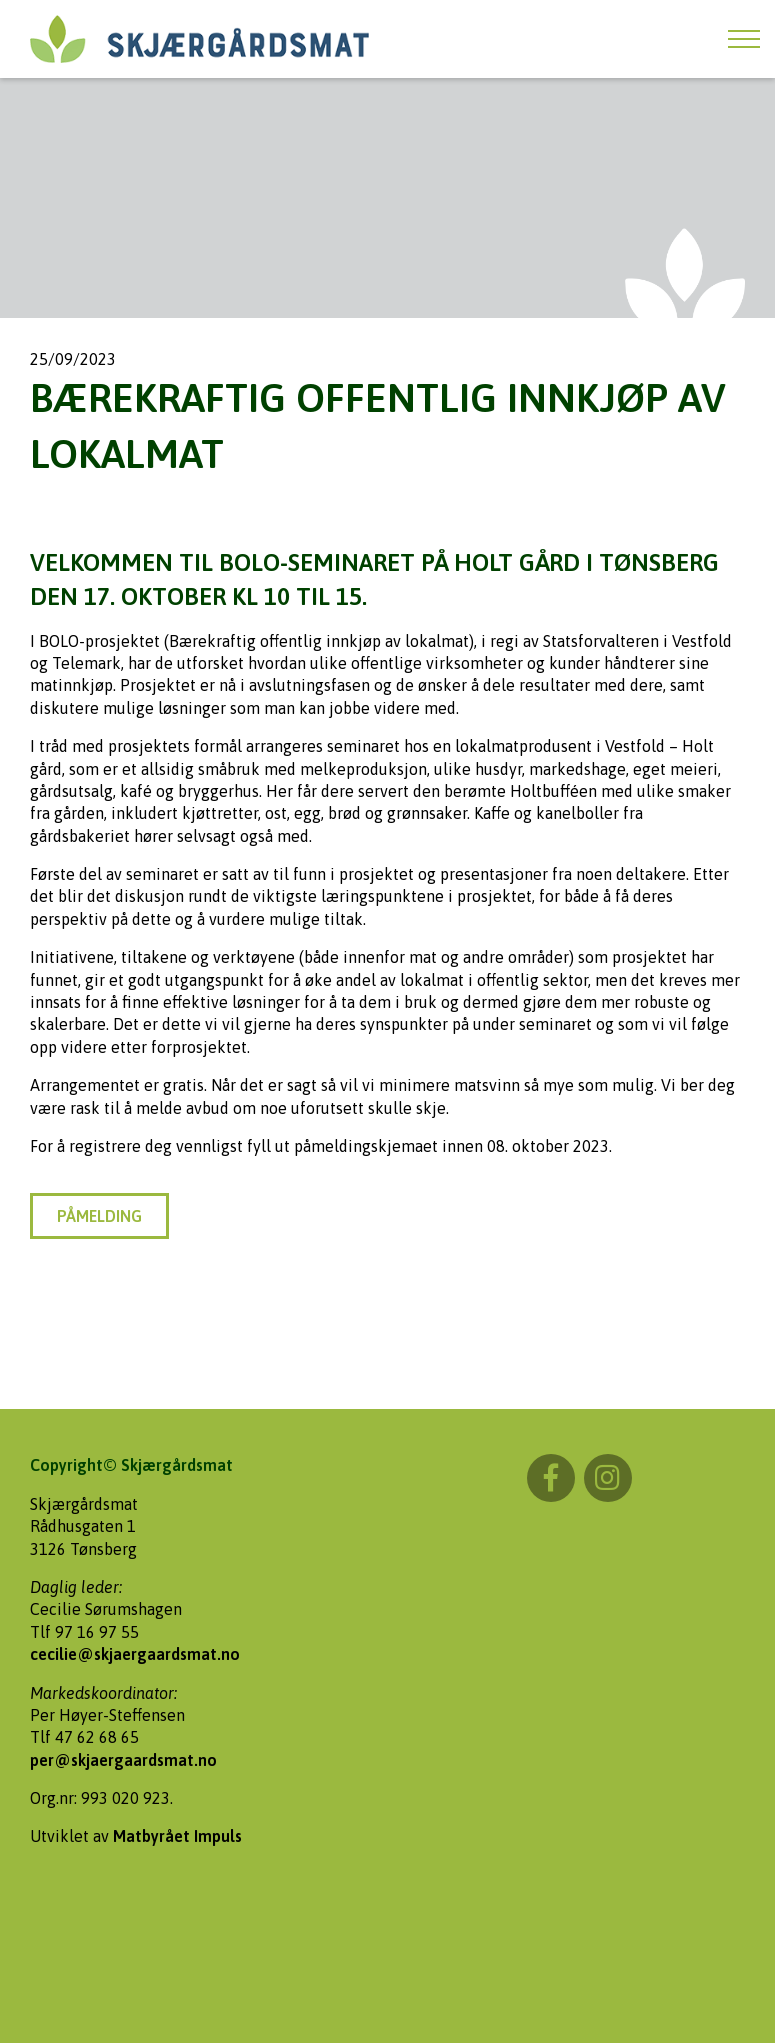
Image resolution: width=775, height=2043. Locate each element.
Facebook (551, 1478)
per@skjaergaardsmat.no (123, 1760)
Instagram (608, 1478)
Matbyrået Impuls (177, 1836)
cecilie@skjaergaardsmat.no (135, 1654)
